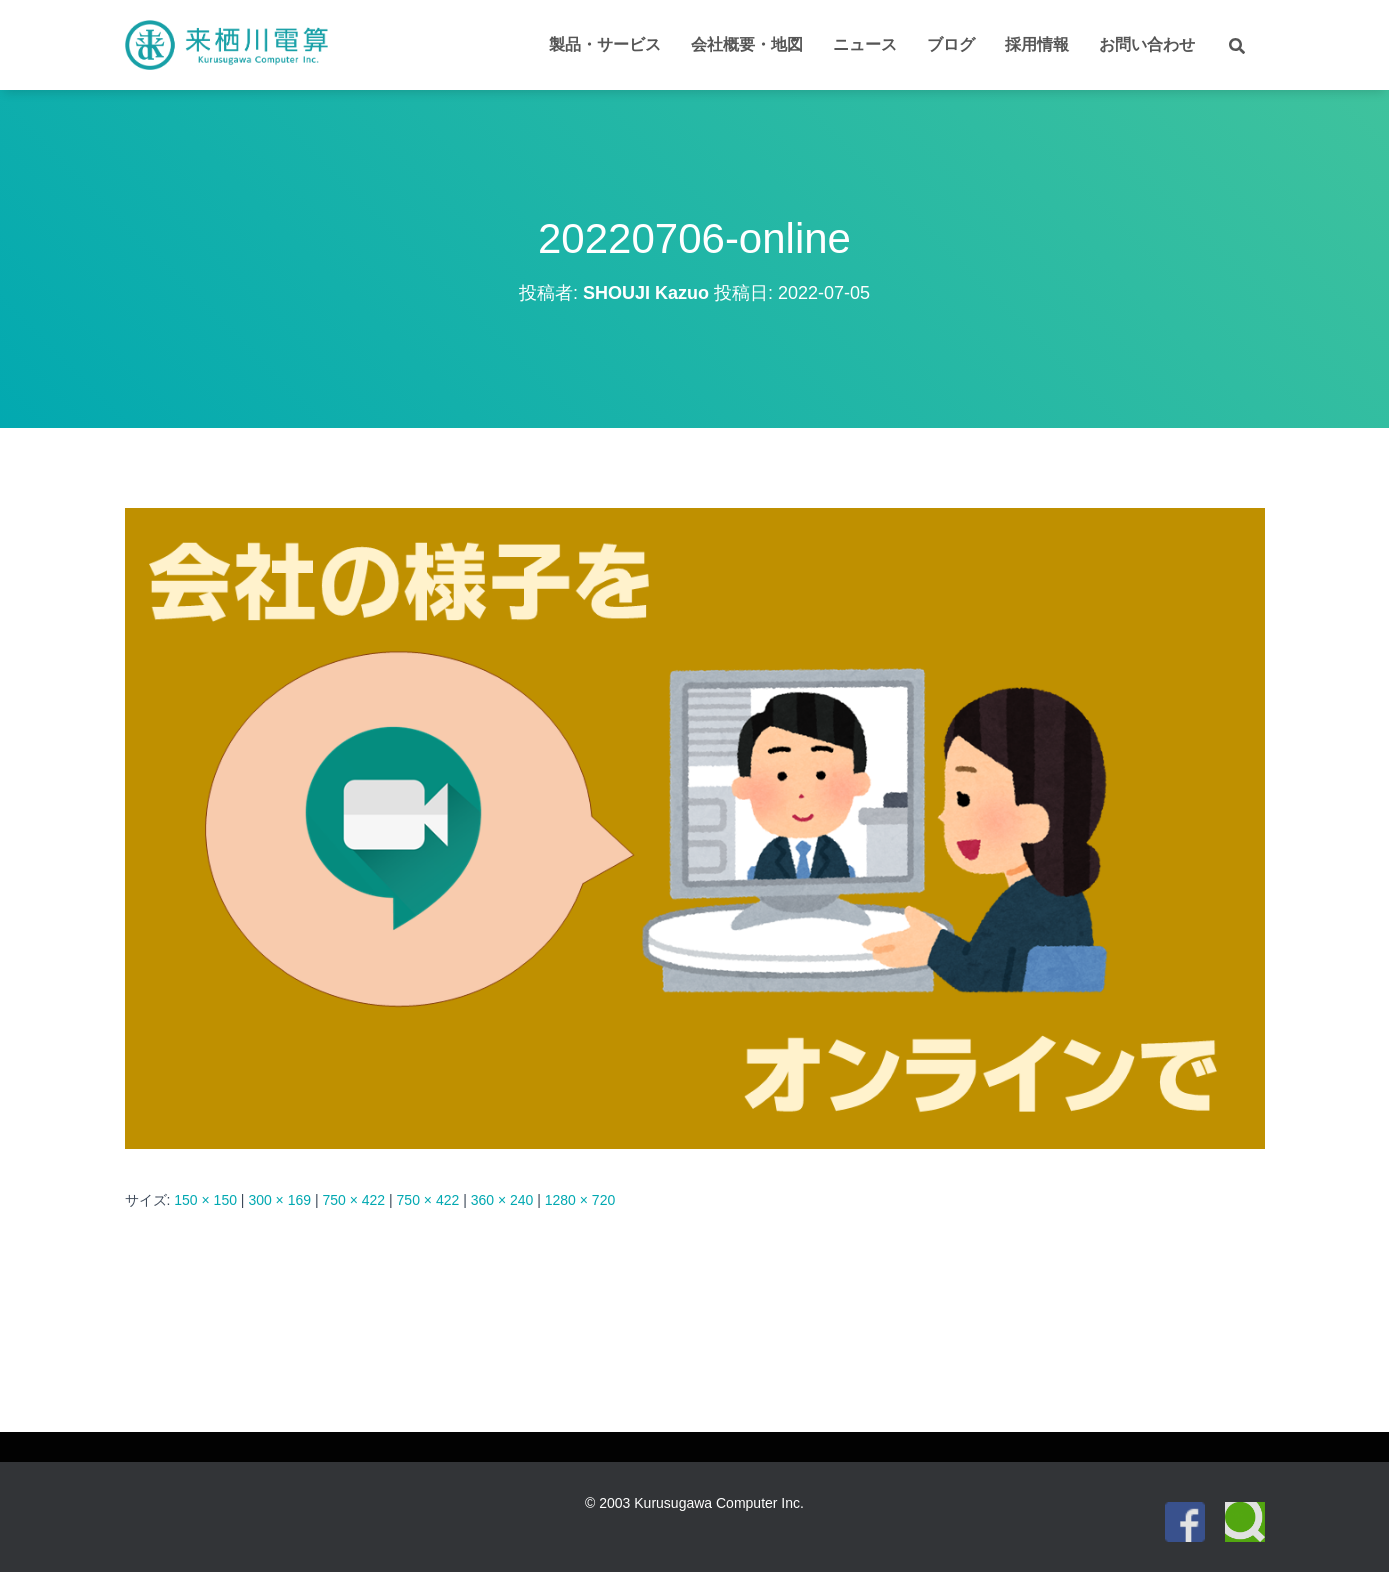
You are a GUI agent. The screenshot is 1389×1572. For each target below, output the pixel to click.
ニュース (865, 44)
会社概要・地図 (747, 44)
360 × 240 (502, 1200)
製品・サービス (605, 44)
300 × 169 (279, 1200)
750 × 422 (353, 1200)
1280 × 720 (580, 1200)
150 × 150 (205, 1200)
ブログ (951, 44)
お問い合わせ (1147, 44)
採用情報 (1037, 44)
